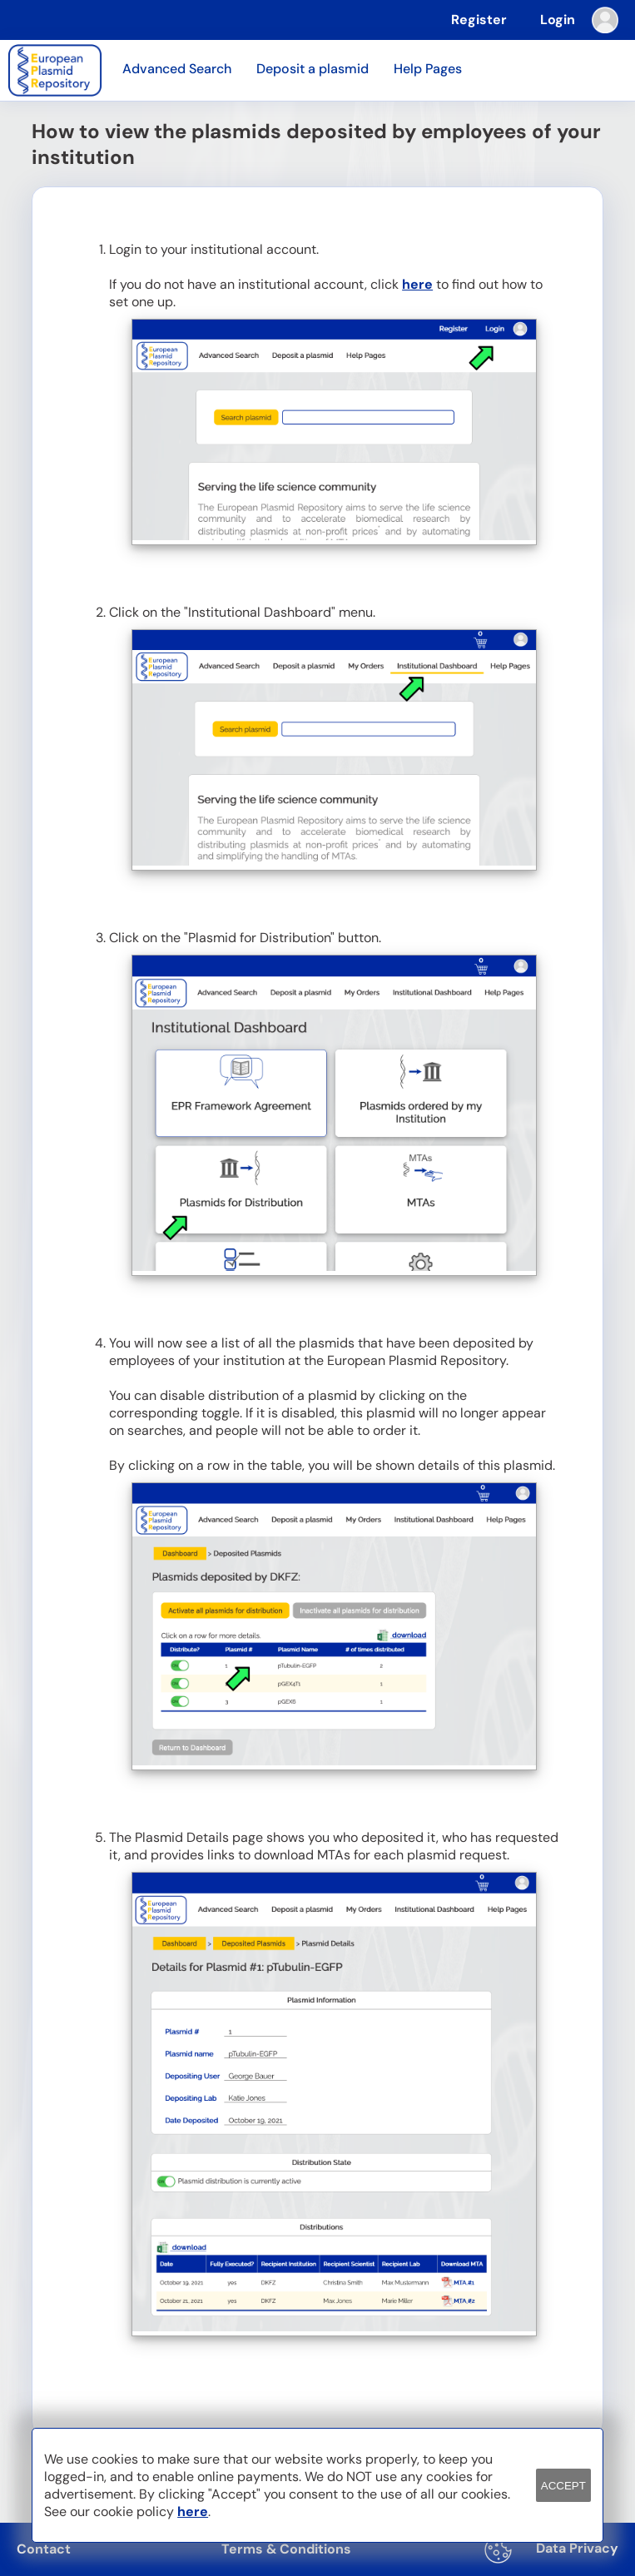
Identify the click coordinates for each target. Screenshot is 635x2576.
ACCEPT (563, 2485)
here (417, 284)
